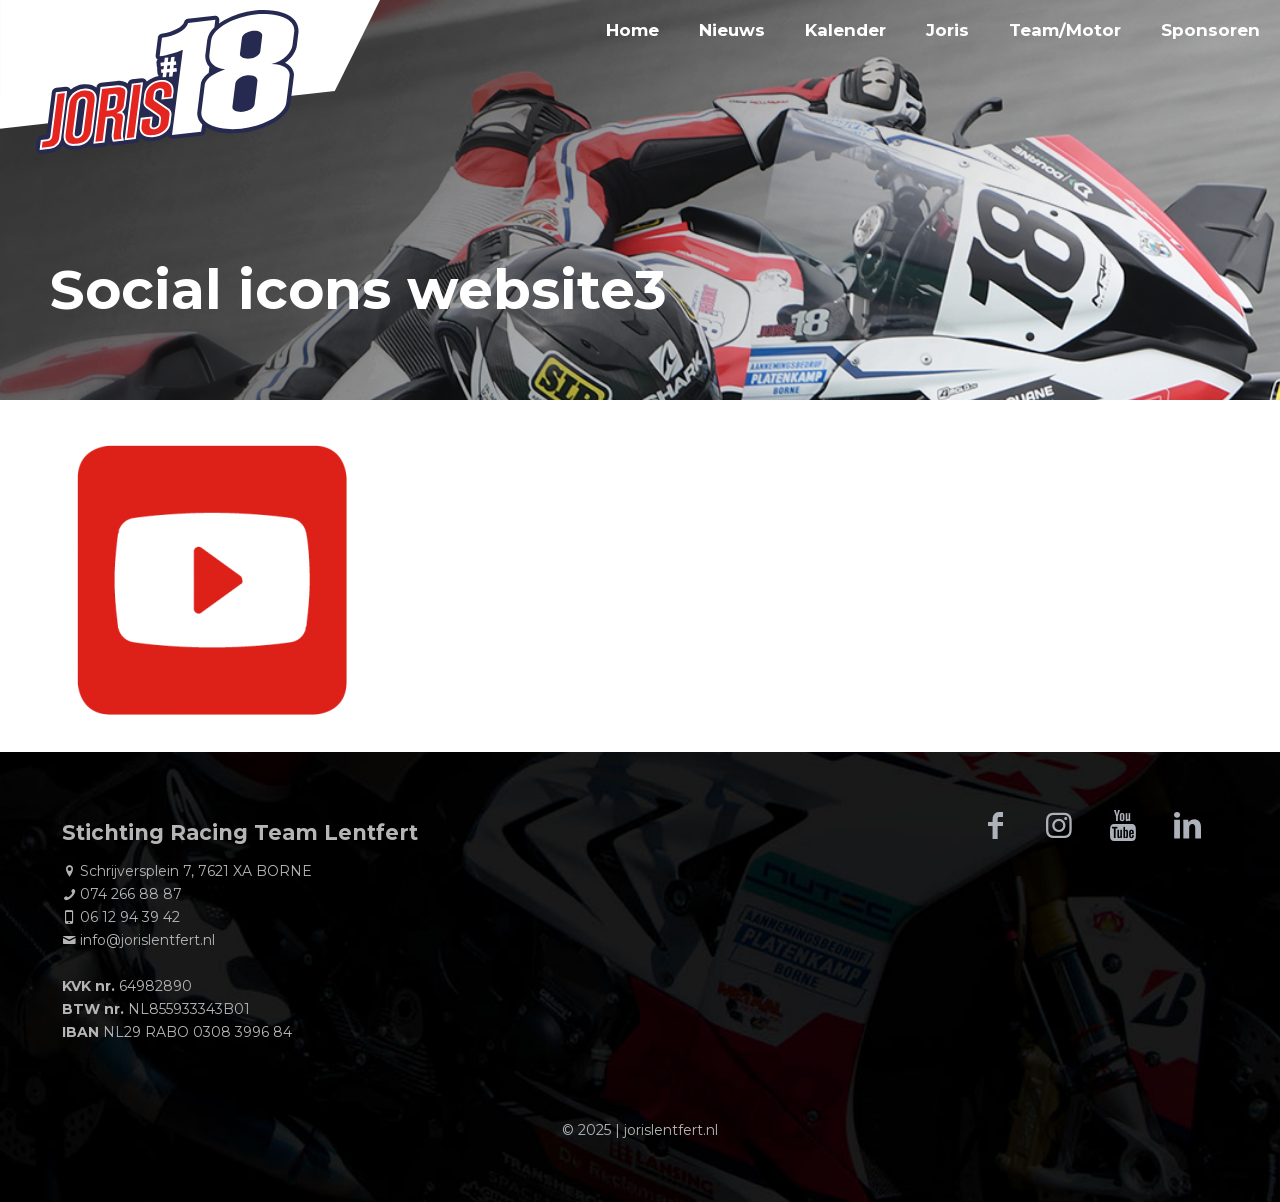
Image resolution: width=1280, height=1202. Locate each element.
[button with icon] (995, 826)
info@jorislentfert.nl (147, 940)
